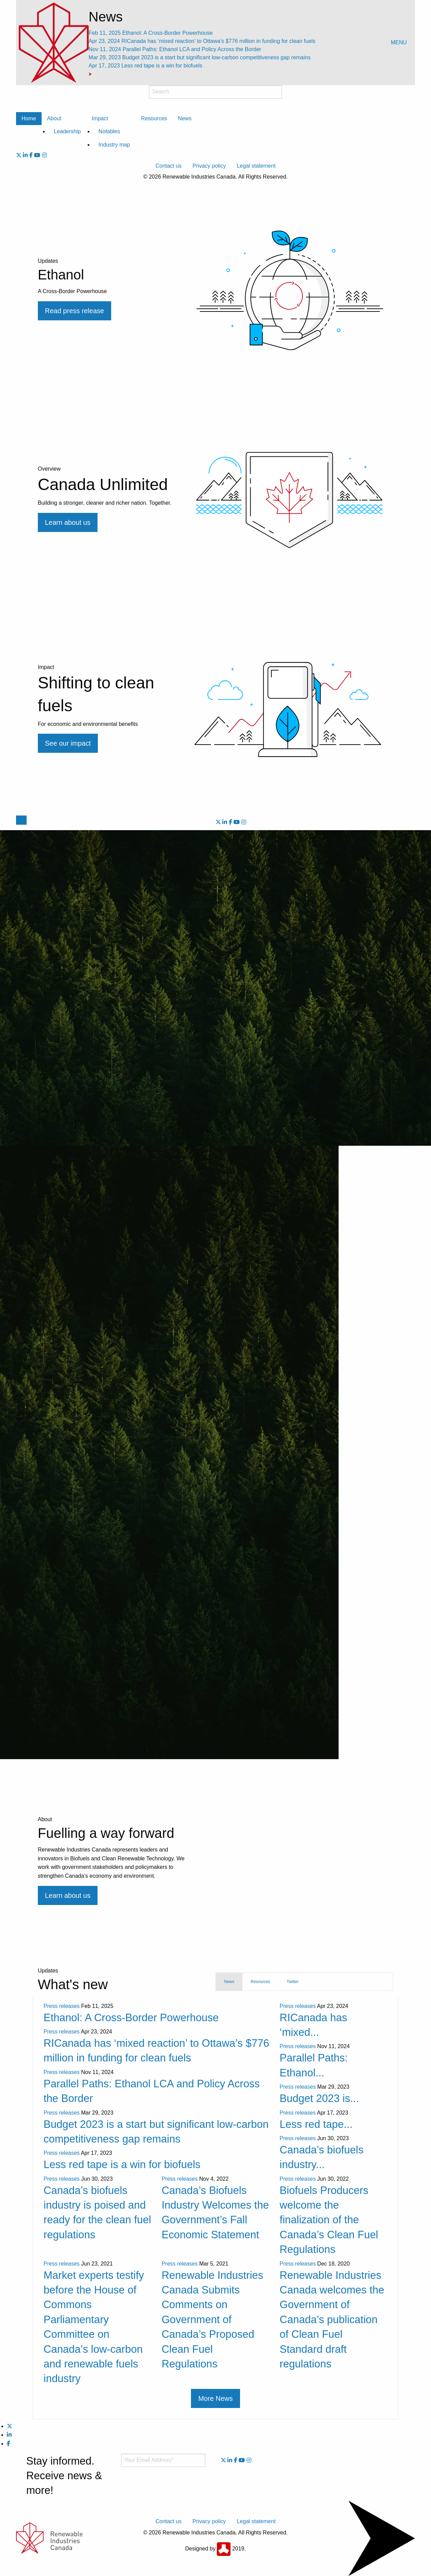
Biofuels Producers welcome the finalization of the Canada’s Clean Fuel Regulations (329, 2220)
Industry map (114, 145)
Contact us (168, 166)
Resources (154, 118)
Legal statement (256, 166)
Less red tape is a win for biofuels (146, 65)
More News (215, 2398)
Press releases (62, 2006)
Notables (109, 131)
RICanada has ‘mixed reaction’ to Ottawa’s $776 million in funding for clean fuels (202, 41)
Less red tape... (316, 2124)
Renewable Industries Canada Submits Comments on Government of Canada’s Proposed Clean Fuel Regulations (212, 2319)
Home (28, 118)
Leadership (67, 131)
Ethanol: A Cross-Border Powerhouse (151, 33)
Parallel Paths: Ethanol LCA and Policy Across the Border (175, 49)
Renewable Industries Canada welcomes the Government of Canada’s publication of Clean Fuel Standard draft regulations (332, 2319)
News (185, 118)
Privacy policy (209, 166)
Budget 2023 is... (319, 2098)
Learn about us (67, 1895)
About (54, 118)
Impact (100, 118)
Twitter (292, 1981)
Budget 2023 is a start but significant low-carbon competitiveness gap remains (200, 57)
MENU (399, 42)
